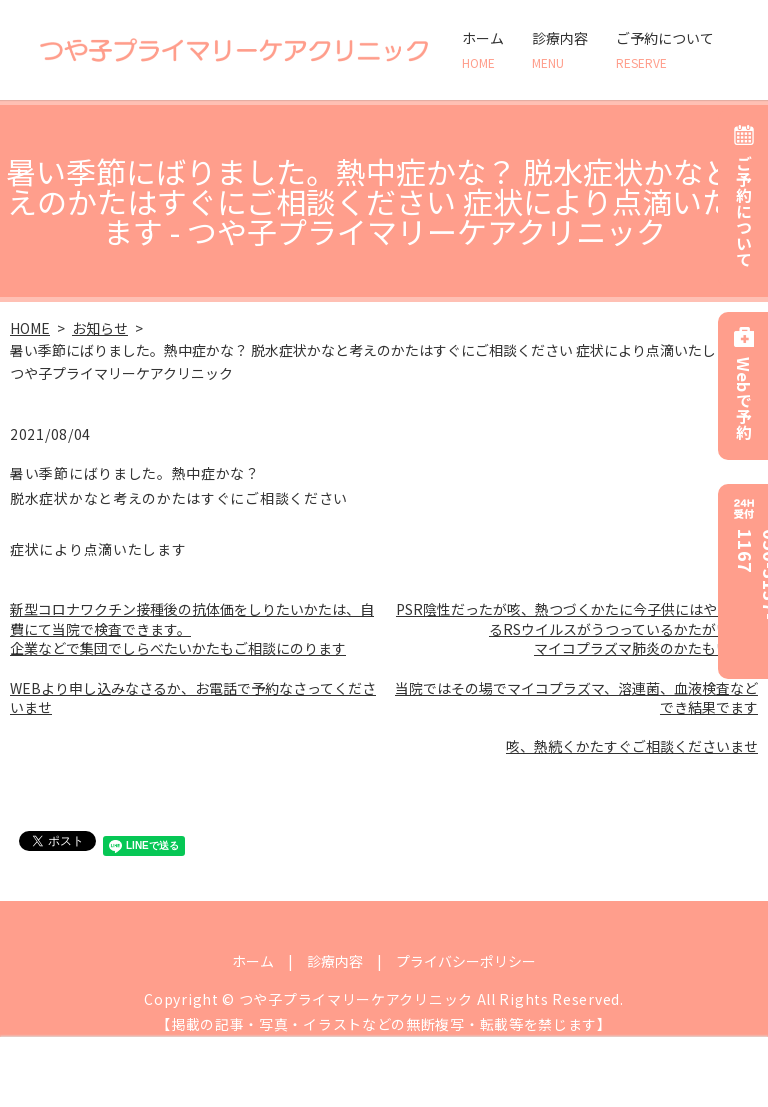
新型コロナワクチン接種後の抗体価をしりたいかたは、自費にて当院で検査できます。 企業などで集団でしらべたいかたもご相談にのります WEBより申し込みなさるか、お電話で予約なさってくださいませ (193, 658)
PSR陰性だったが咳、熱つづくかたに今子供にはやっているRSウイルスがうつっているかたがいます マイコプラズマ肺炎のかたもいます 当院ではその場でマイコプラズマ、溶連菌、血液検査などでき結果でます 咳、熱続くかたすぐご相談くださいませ (576, 677)
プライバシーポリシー (466, 961)
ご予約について (665, 50)
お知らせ (100, 328)
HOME (30, 328)
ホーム (483, 50)
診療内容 (560, 50)
